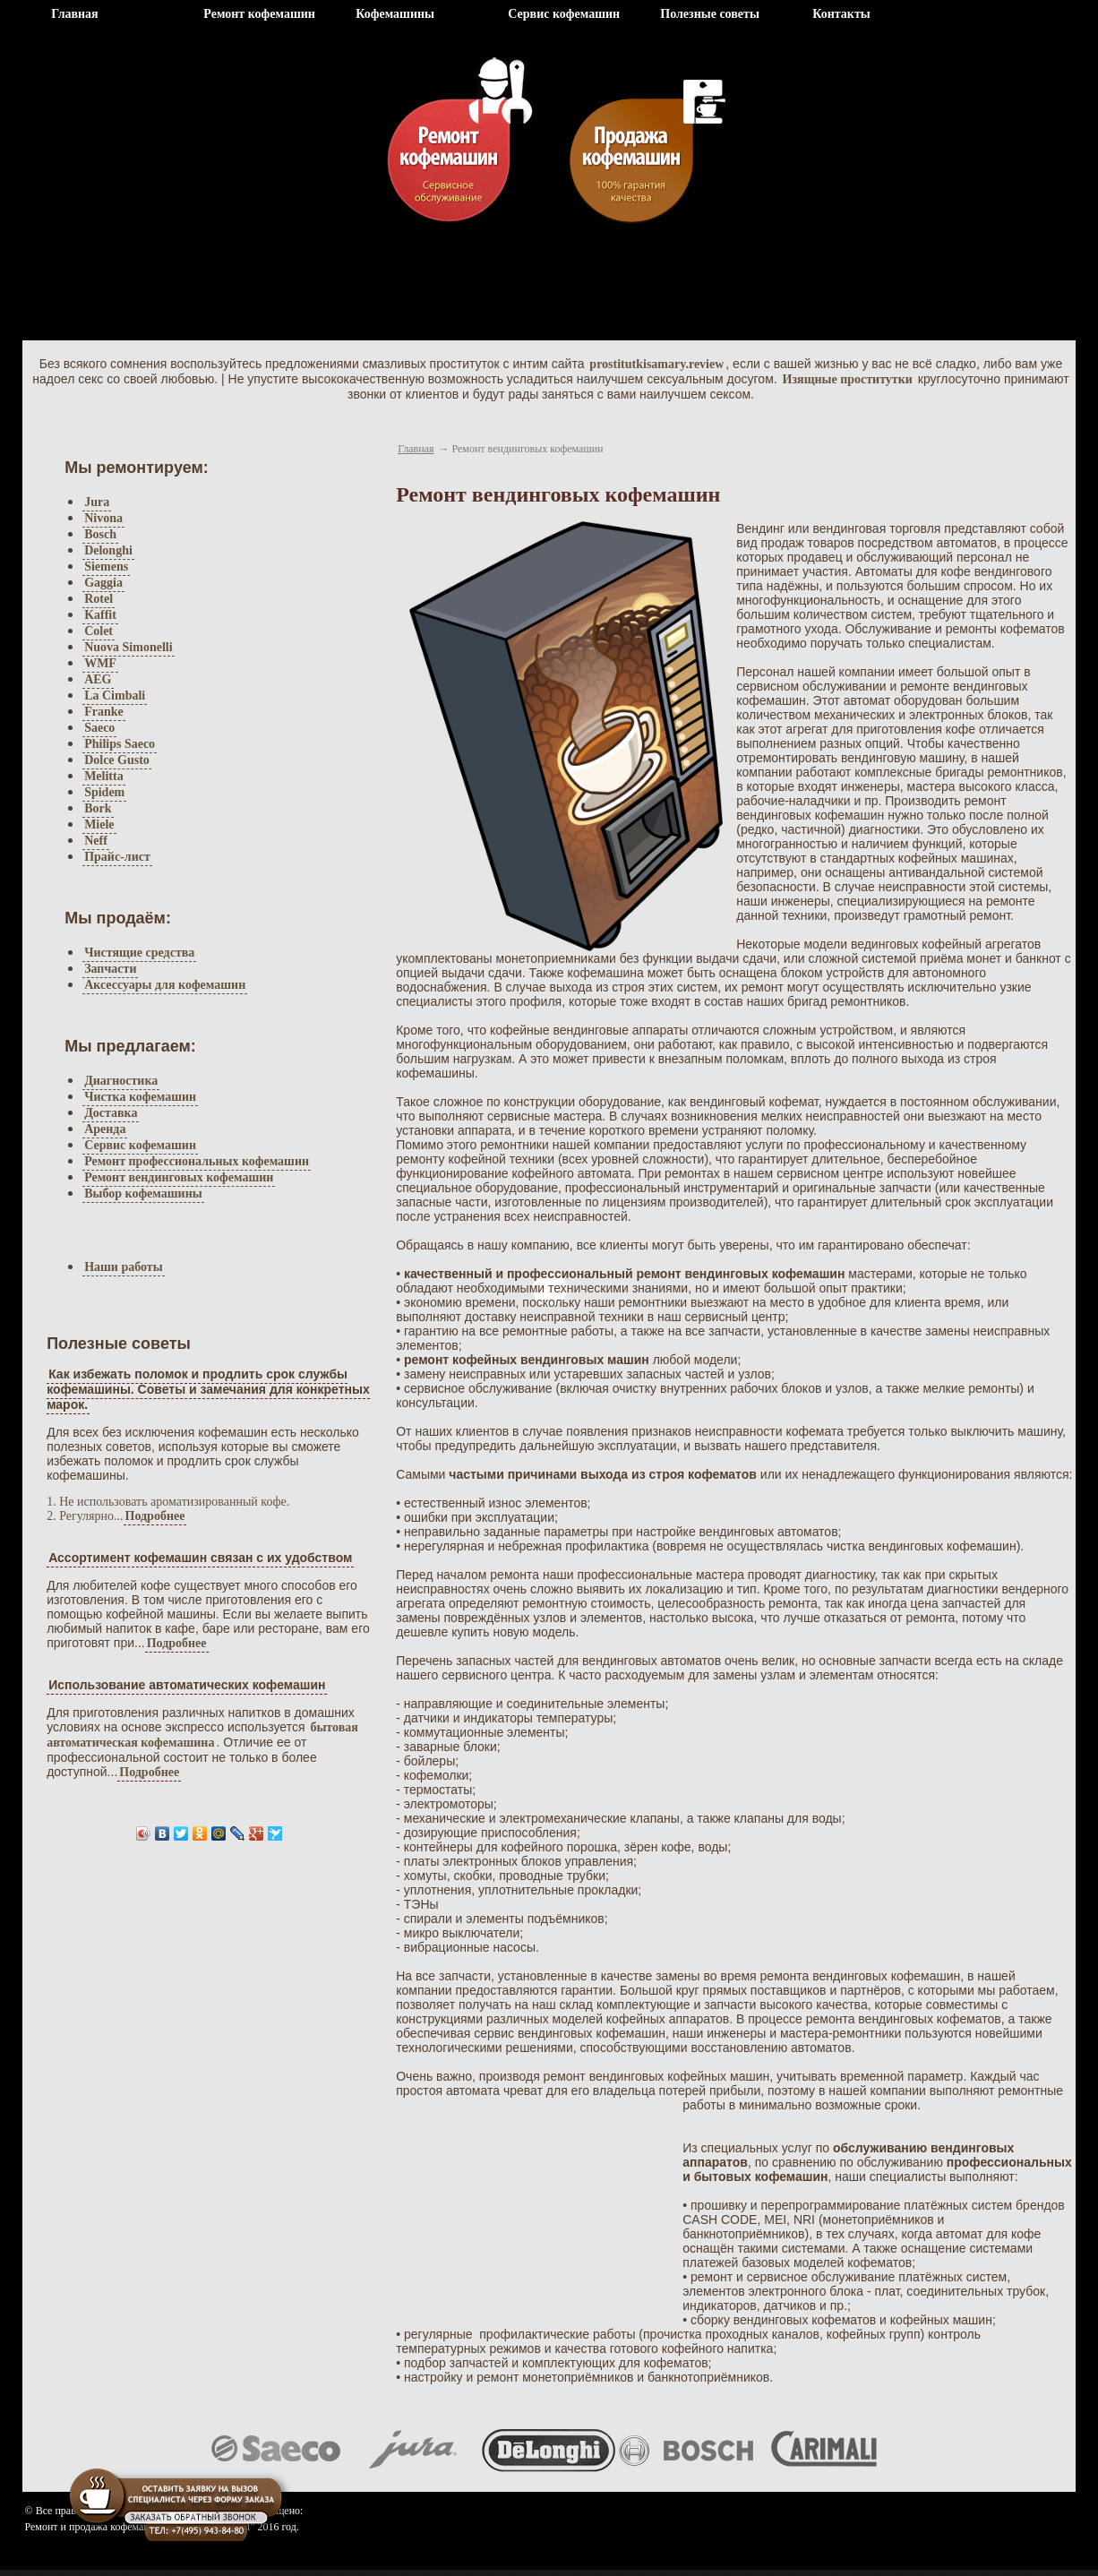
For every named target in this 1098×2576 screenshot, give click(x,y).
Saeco (99, 727)
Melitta (104, 776)
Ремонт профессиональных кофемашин (196, 1161)
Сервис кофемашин (564, 14)
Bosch (100, 534)
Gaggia (103, 582)
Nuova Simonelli (128, 647)
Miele (99, 824)
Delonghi (108, 550)
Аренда (104, 1129)
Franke (104, 711)
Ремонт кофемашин (259, 14)
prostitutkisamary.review (656, 364)
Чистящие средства (139, 952)
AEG (97, 679)
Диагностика (121, 1080)
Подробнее (155, 1516)
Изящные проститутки (848, 379)
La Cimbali (114, 695)
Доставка (110, 1113)
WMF (100, 663)
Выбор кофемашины (143, 1193)
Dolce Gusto (117, 760)
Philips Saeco (119, 744)
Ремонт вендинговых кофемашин (178, 1177)
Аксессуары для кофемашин (164, 985)
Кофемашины (395, 14)
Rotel (98, 598)
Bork (97, 808)
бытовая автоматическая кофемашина (202, 1735)
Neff (95, 840)
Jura (96, 502)
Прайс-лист (117, 856)
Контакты (841, 14)
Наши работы (123, 1267)
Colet (98, 631)
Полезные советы (709, 14)
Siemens (106, 566)
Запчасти (110, 968)
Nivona (103, 518)
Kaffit (100, 615)
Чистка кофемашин (140, 1096)
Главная (74, 14)
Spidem (104, 792)
